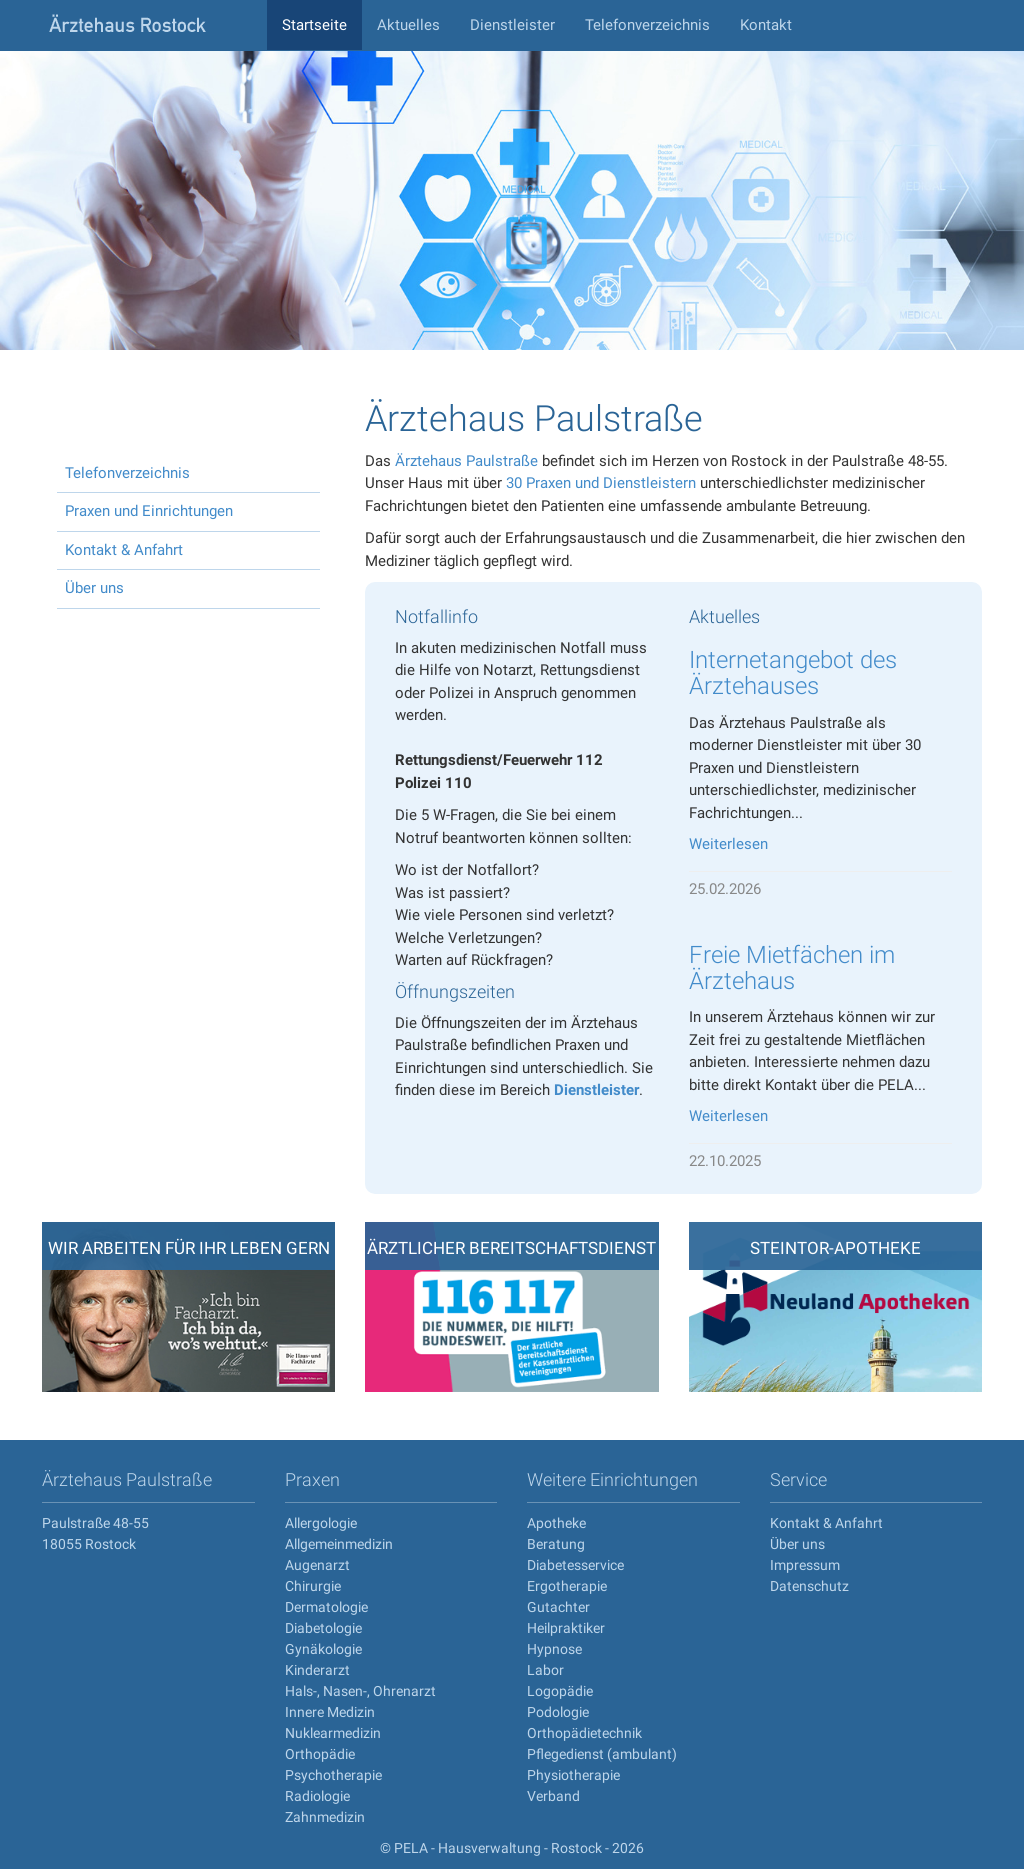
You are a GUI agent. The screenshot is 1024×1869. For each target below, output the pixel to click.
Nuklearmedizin (333, 1733)
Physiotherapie (573, 1775)
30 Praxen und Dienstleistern (601, 483)
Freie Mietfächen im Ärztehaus (792, 968)
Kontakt (766, 25)
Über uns (94, 588)
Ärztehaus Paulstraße (466, 461)
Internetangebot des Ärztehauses (793, 673)
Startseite (314, 25)
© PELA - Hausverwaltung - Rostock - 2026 (512, 1848)
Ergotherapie (567, 1586)
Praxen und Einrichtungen (149, 511)
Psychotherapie (333, 1775)
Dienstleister (512, 25)
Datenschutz (809, 1586)
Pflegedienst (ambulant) (602, 1754)
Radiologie (317, 1796)
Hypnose (554, 1649)
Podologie (558, 1712)
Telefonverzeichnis (647, 25)
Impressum (805, 1565)
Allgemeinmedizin (339, 1544)
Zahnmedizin (325, 1817)
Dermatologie (326, 1607)
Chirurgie (313, 1586)
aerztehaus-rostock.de (147, 25)
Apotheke (556, 1523)
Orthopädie (320, 1754)
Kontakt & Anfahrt (124, 550)
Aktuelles (408, 25)
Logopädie (560, 1691)
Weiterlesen (728, 844)
